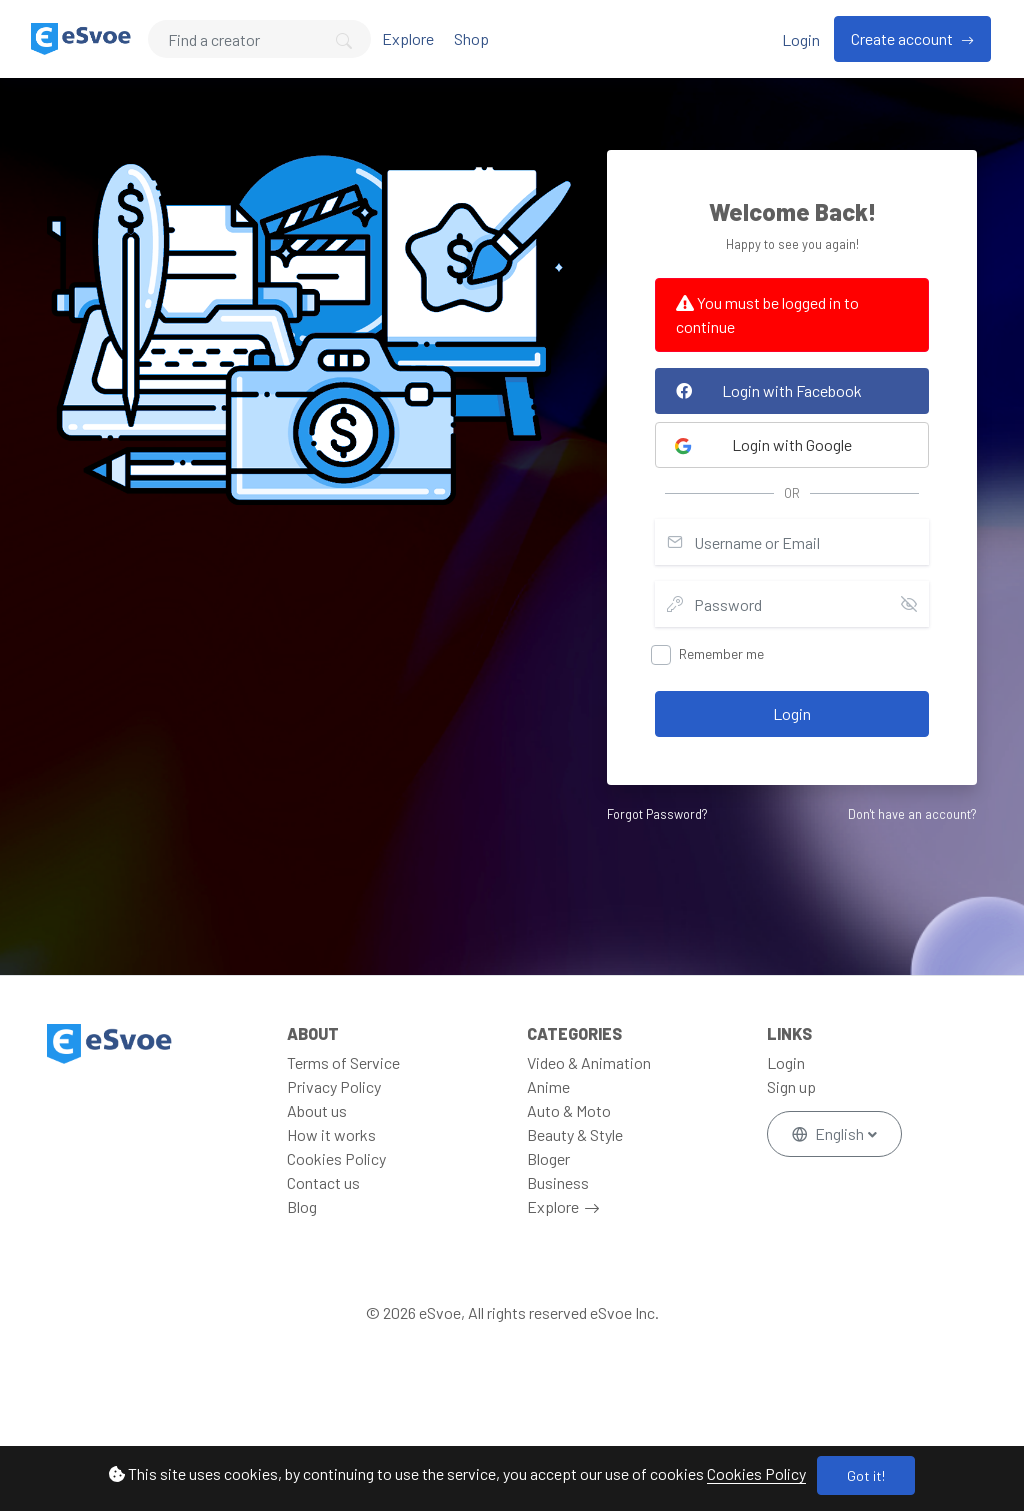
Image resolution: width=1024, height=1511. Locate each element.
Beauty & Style (575, 1134)
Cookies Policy (756, 1473)
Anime (548, 1086)
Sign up (791, 1086)
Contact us (323, 1182)
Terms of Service (343, 1062)
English (829, 1133)
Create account (903, 38)
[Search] (259, 39)
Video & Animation (589, 1062)
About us (317, 1110)
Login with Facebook (764, 390)
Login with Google (763, 445)
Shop (471, 38)
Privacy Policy (334, 1086)
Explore (408, 38)
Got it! (866, 1475)
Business (558, 1182)
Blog (302, 1206)
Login (801, 39)
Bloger (548, 1158)
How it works (331, 1134)
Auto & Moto (569, 1110)
